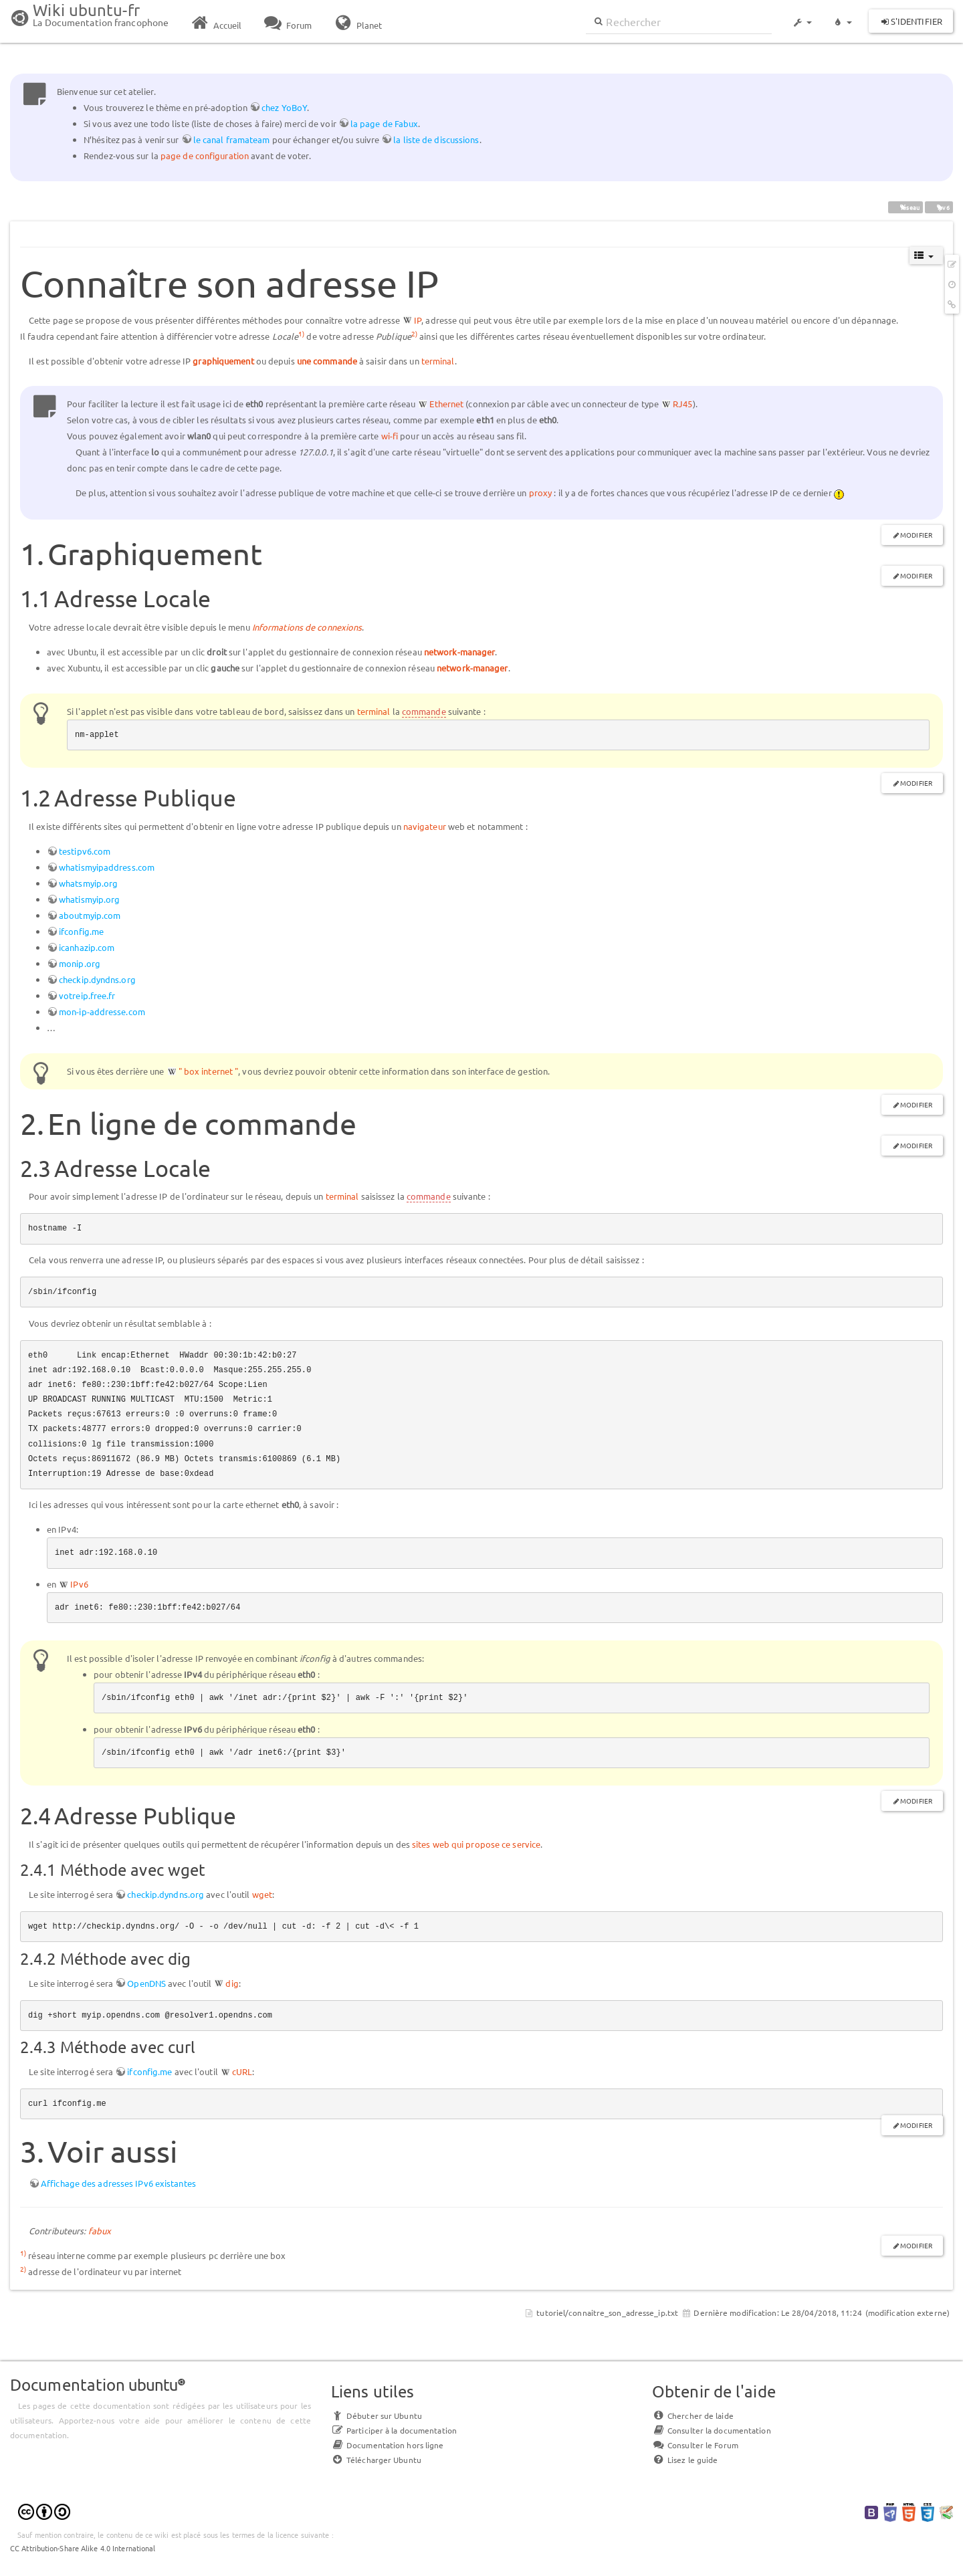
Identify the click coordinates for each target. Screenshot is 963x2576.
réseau (906, 206)
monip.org (79, 963)
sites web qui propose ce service (476, 1844)
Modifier (916, 535)
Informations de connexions (307, 627)
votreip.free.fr (87, 995)
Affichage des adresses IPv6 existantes (118, 2183)
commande (424, 711)
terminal (438, 360)
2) (414, 333)
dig (231, 1983)
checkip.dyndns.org (97, 979)
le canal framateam (231, 139)
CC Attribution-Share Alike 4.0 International (82, 2548)
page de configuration (204, 155)
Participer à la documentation (394, 2430)
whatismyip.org (89, 899)
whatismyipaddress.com (106, 867)
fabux (100, 2230)
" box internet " (209, 1071)
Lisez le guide (685, 2459)
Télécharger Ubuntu (376, 2459)
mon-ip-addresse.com (102, 1011)
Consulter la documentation (711, 2430)
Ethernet (446, 403)
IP (417, 320)
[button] (802, 16)
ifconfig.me (81, 931)
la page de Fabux (384, 123)
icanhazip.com (86, 947)
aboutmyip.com (89, 915)
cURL (242, 2071)
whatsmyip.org (88, 883)
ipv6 (939, 206)
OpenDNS (146, 1983)
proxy (540, 492)
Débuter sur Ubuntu (376, 2415)
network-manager (460, 651)
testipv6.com (84, 851)
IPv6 (79, 1584)
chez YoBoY (284, 107)
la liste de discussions (436, 139)
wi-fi (390, 435)
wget (262, 1894)
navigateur (424, 826)
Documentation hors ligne (387, 2445)
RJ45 (682, 403)
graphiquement (223, 360)
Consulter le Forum (695, 2445)
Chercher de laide (693, 2415)
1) (301, 333)
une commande (327, 360)
